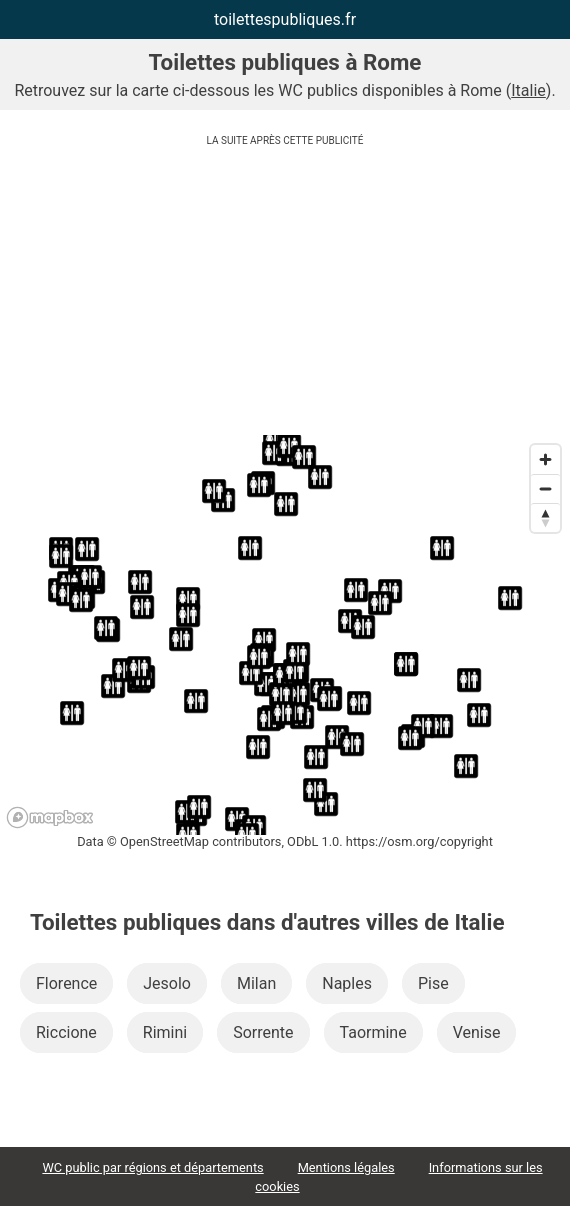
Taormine (373, 1032)
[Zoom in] (545, 459)
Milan (256, 983)
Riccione (66, 1032)
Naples (347, 983)
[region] (285, 635)
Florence (66, 983)
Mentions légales (346, 1167)
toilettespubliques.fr (285, 19)
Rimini (165, 1032)
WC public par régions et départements (152, 1167)
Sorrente (263, 1032)
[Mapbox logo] (50, 817)
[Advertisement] (285, 295)
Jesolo (167, 983)
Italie (528, 90)
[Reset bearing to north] (545, 517)
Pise (433, 983)
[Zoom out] (545, 488)
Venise (477, 1032)
